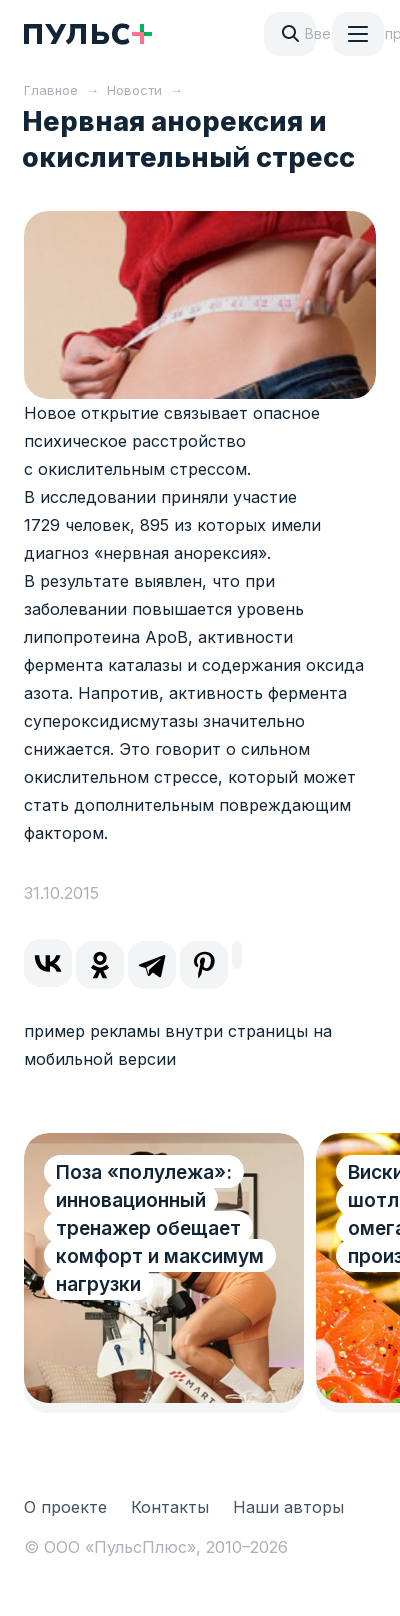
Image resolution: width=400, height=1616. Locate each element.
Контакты (170, 1507)
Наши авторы (288, 1507)
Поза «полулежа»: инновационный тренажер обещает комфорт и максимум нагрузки (160, 1228)
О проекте (65, 1507)
